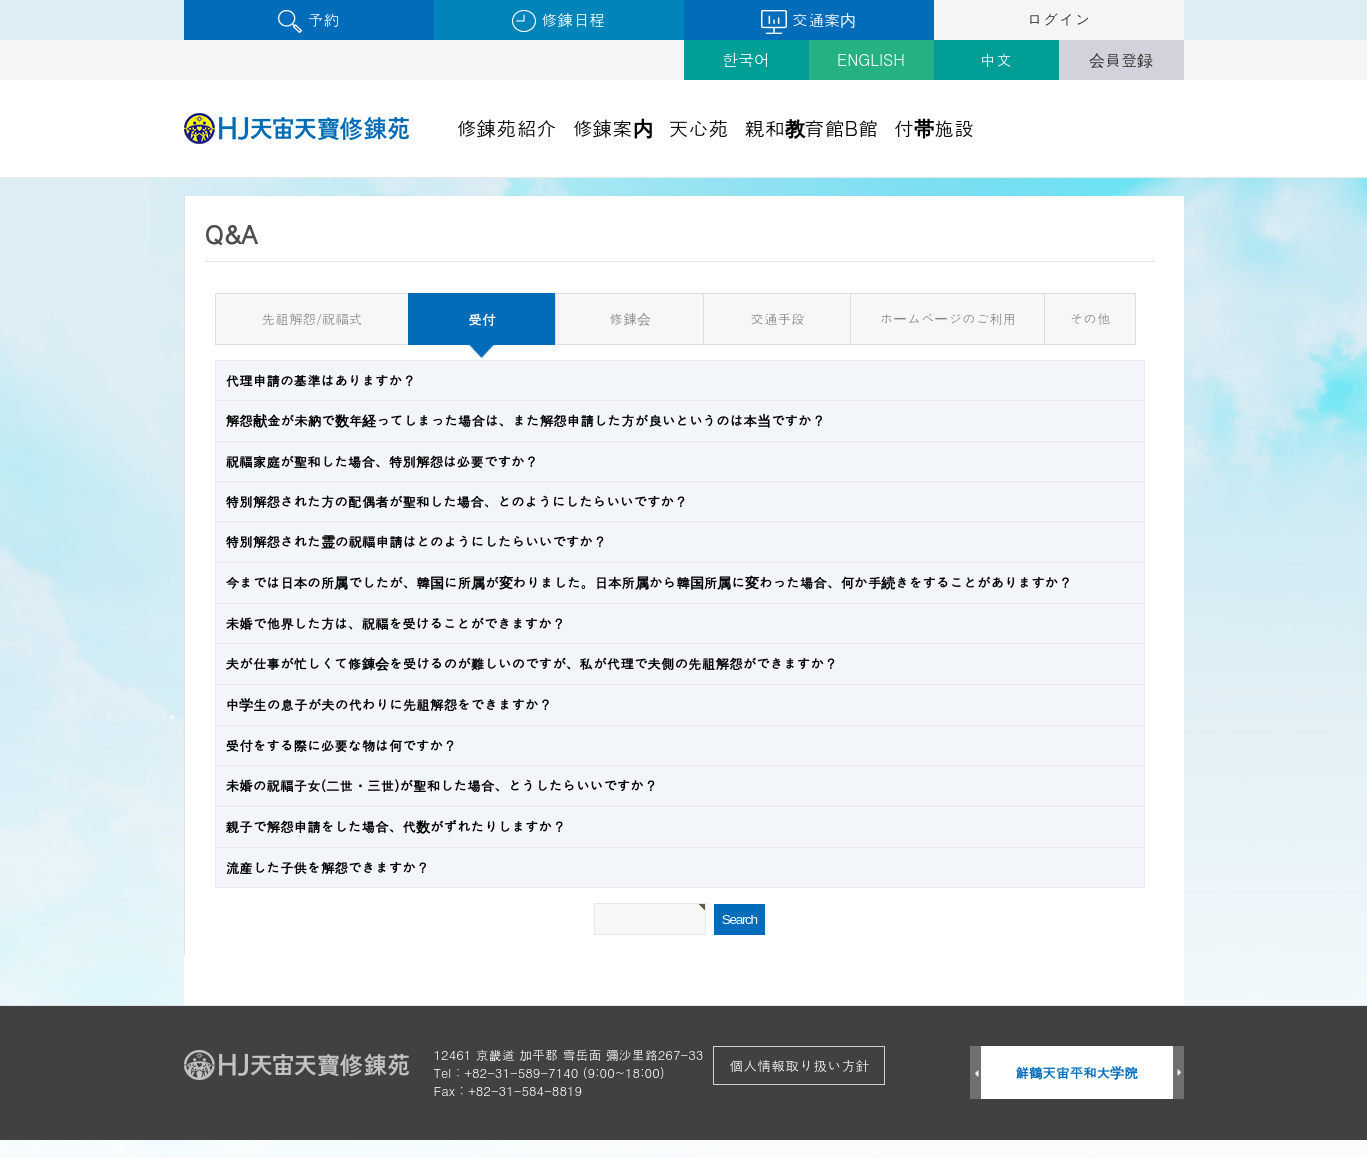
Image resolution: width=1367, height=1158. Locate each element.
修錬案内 (613, 127)
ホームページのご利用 (948, 318)
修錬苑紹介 (507, 127)
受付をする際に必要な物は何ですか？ (341, 745)
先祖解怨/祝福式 (312, 318)
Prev (975, 1073)
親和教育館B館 (812, 127)
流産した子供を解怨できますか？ (328, 867)
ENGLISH (871, 59)
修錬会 (630, 318)
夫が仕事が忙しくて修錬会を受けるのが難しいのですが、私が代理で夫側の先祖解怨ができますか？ (532, 663)
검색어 (0, 178)
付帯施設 (934, 127)
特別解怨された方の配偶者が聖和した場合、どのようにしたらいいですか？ (457, 501)
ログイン (1059, 19)
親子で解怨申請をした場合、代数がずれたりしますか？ (396, 826)
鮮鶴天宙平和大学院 (1076, 1072)
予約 (308, 20)
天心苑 (699, 127)
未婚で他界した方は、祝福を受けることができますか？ (396, 623)
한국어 (746, 59)
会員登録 (1121, 59)
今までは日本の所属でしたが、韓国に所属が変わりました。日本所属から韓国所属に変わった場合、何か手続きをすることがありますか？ (649, 582)
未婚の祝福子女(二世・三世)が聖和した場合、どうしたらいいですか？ (442, 785)
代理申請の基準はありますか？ (321, 380)
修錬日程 (558, 20)
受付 (451, 312)
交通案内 (808, 21)
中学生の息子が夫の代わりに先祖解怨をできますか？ (389, 704)
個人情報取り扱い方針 (799, 1065)
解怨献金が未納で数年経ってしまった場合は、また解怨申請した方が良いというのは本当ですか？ (526, 420)
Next (1178, 1073)
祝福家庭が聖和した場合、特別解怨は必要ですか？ (382, 461)
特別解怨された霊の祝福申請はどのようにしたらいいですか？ (416, 541)
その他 (1090, 318)
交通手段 (777, 318)
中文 (996, 59)
